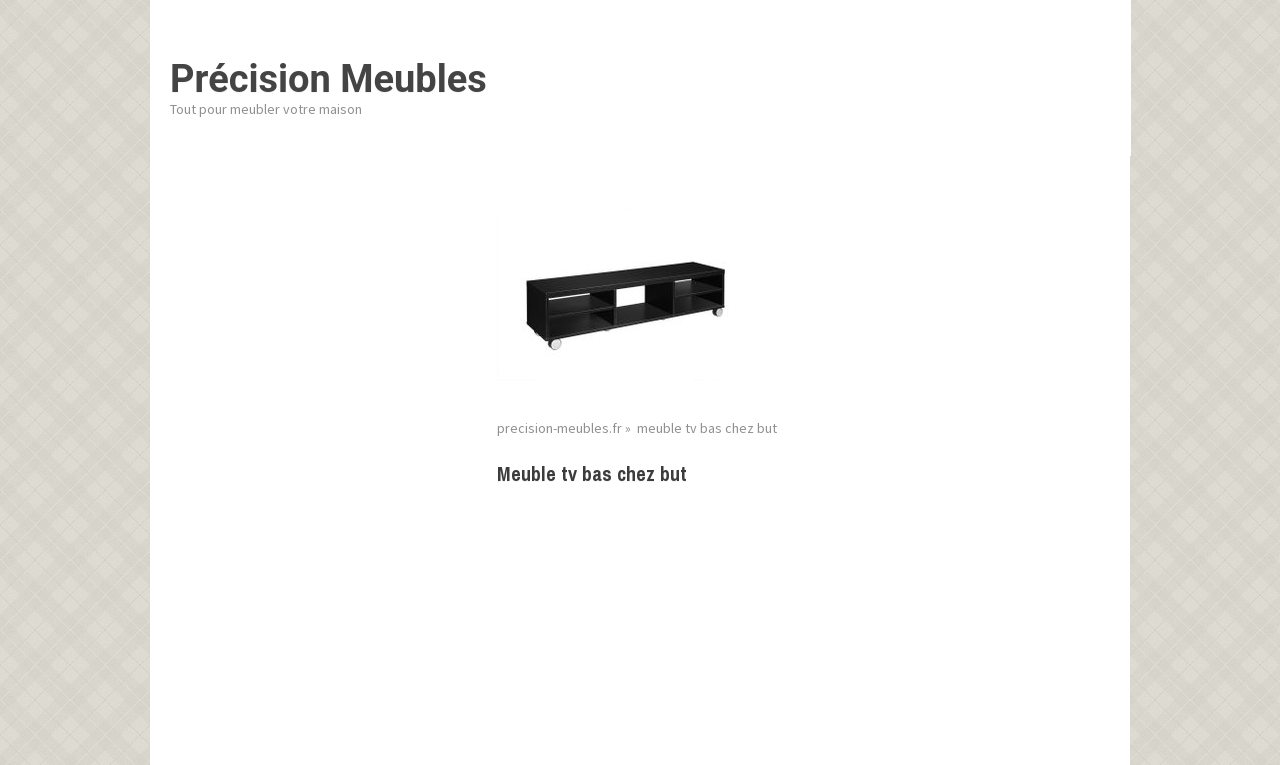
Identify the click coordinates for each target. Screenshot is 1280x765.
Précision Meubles (328, 79)
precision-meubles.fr (559, 428)
